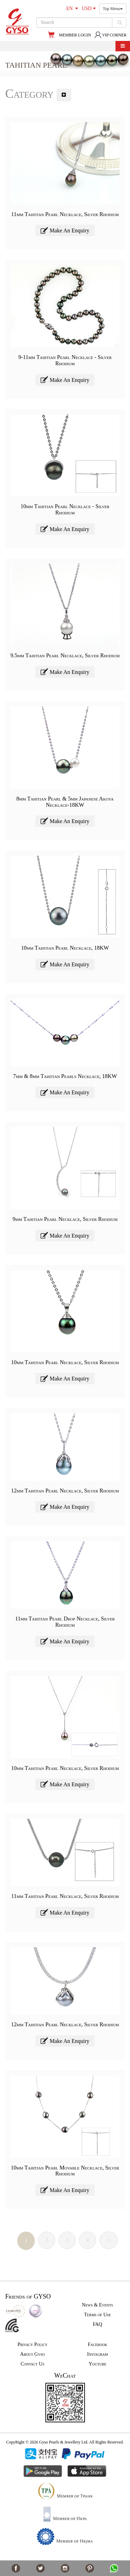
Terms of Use (97, 2314)
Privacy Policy (32, 2344)
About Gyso (32, 2354)
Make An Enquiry (65, 230)
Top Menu (113, 8)
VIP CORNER (110, 35)
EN (72, 8)
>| (109, 2240)
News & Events (97, 2305)
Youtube (97, 2364)
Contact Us (32, 2364)
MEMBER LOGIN (75, 35)
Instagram (97, 2354)
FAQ (97, 2324)
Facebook (97, 2344)
